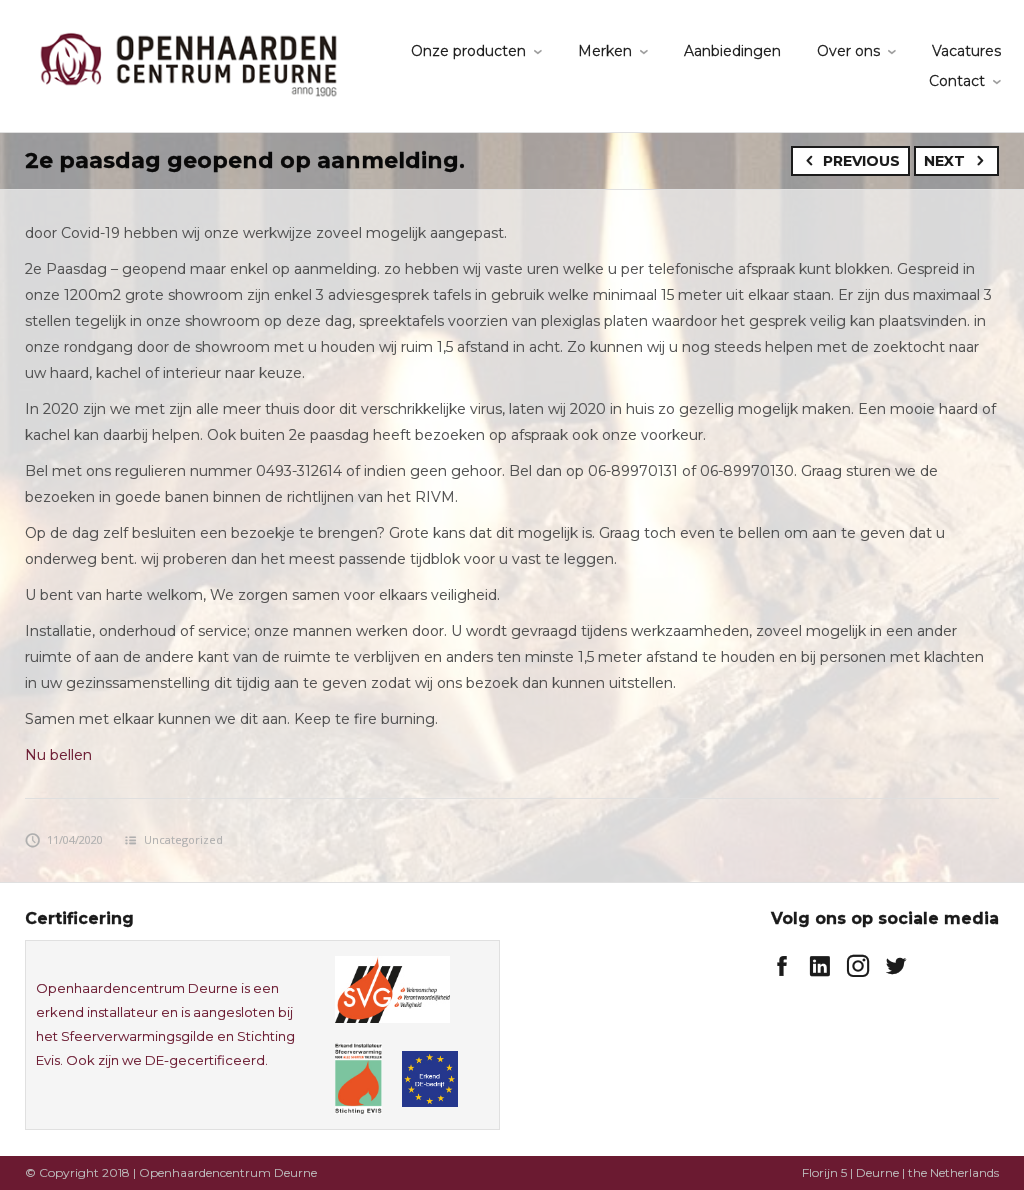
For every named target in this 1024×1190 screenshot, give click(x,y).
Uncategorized (183, 839)
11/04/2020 (64, 839)
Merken (605, 51)
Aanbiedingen (732, 51)
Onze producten (468, 51)
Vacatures (966, 51)
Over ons (848, 51)
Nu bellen (58, 755)
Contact (957, 81)
